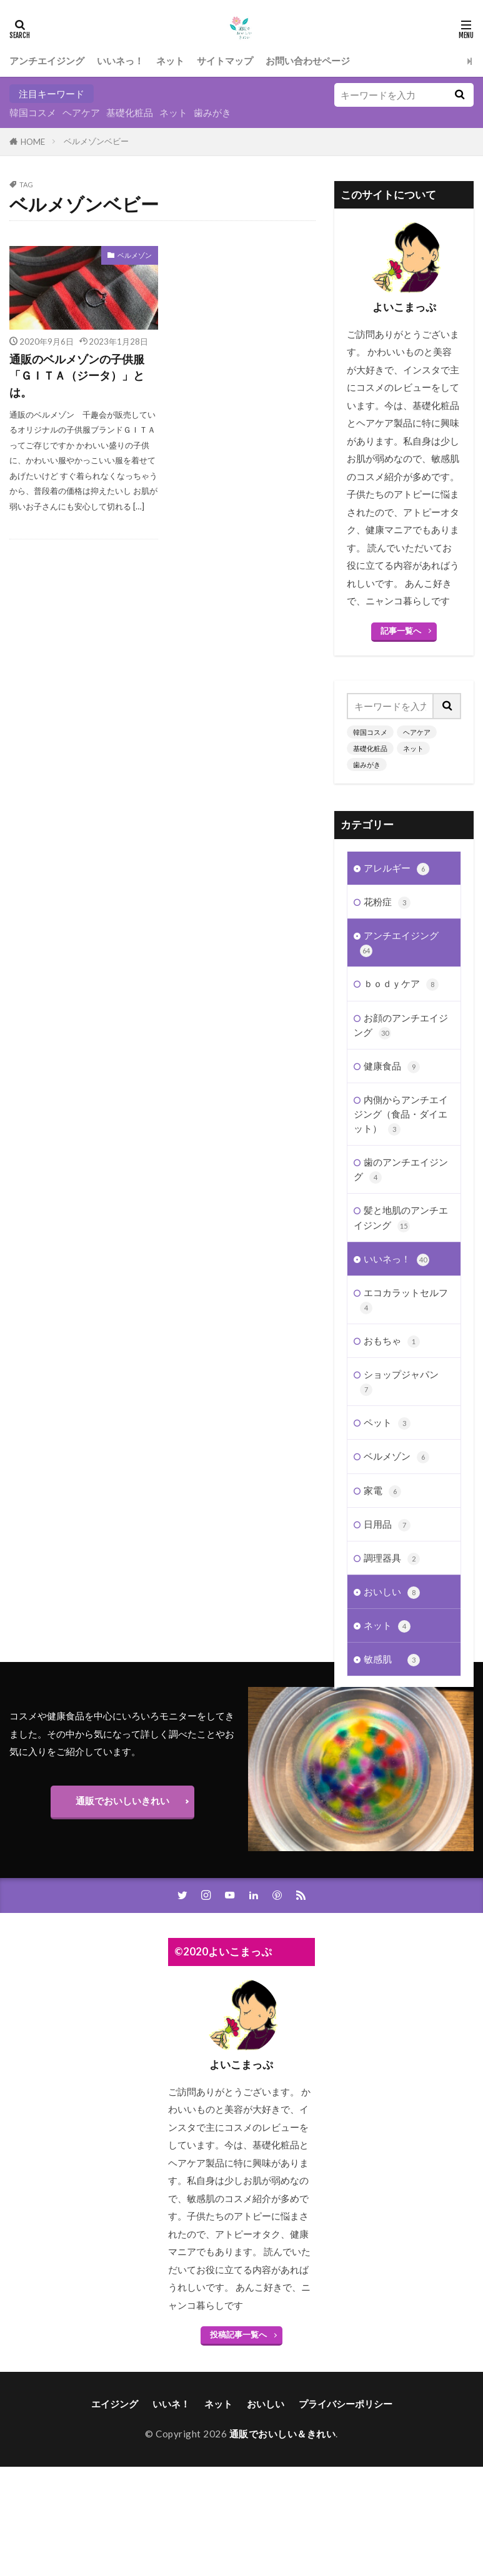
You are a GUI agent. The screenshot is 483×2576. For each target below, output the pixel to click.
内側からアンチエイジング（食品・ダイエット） (401, 1112)
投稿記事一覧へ (238, 2384)
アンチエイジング (46, 60)
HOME (33, 142)
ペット (387, 1420)
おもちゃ (392, 1338)
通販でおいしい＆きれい (282, 2483)
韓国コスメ (32, 112)
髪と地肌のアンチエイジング (401, 1215)
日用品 (387, 1522)
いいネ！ (171, 2453)
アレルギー (396, 866)
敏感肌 (392, 1657)
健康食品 (392, 1064)
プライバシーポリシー (345, 2453)
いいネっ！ (120, 60)
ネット (170, 60)
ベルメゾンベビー (96, 141)
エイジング (114, 2453)
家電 (382, 1488)
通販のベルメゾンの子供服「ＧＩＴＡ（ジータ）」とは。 (76, 376)
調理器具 (392, 1556)
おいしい (392, 1589)
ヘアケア (81, 112)
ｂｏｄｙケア (401, 981)
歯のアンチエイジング (401, 1167)
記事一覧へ (401, 631)
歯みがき (212, 112)
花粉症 (387, 900)
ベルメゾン (134, 255)
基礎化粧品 (129, 112)
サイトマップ (225, 60)
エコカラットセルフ (404, 1298)
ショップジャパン (399, 1380)
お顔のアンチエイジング (401, 1023)
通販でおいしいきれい (122, 1850)
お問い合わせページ (308, 60)
